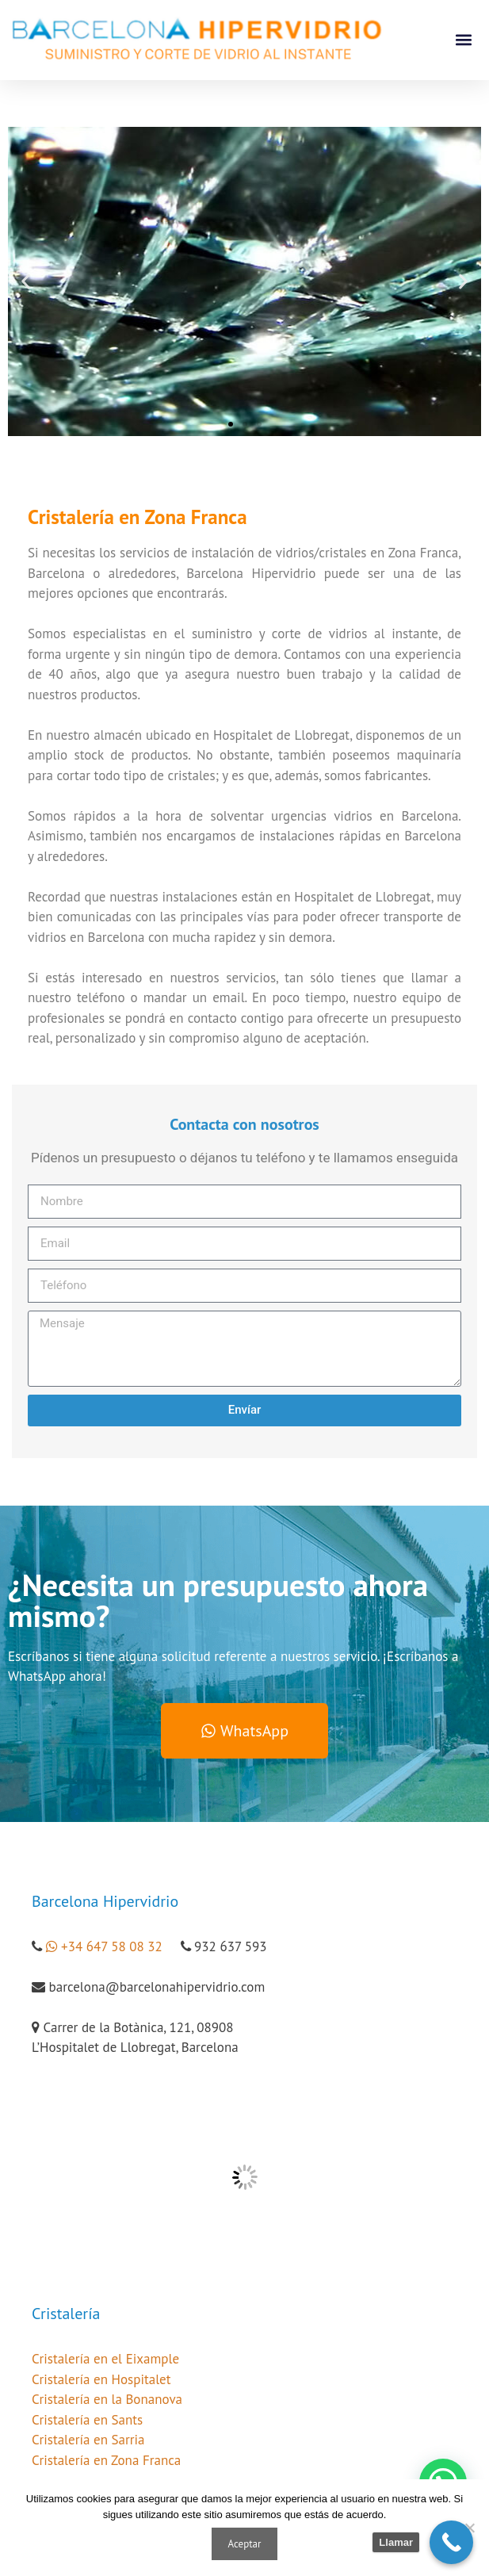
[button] (464, 40)
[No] (469, 2528)
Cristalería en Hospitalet (101, 2379)
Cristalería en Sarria (88, 2439)
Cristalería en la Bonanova (107, 2399)
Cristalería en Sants (87, 2420)
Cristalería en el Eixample (105, 2358)
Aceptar (245, 2544)
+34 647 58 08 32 (111, 1946)
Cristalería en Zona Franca (106, 2460)
